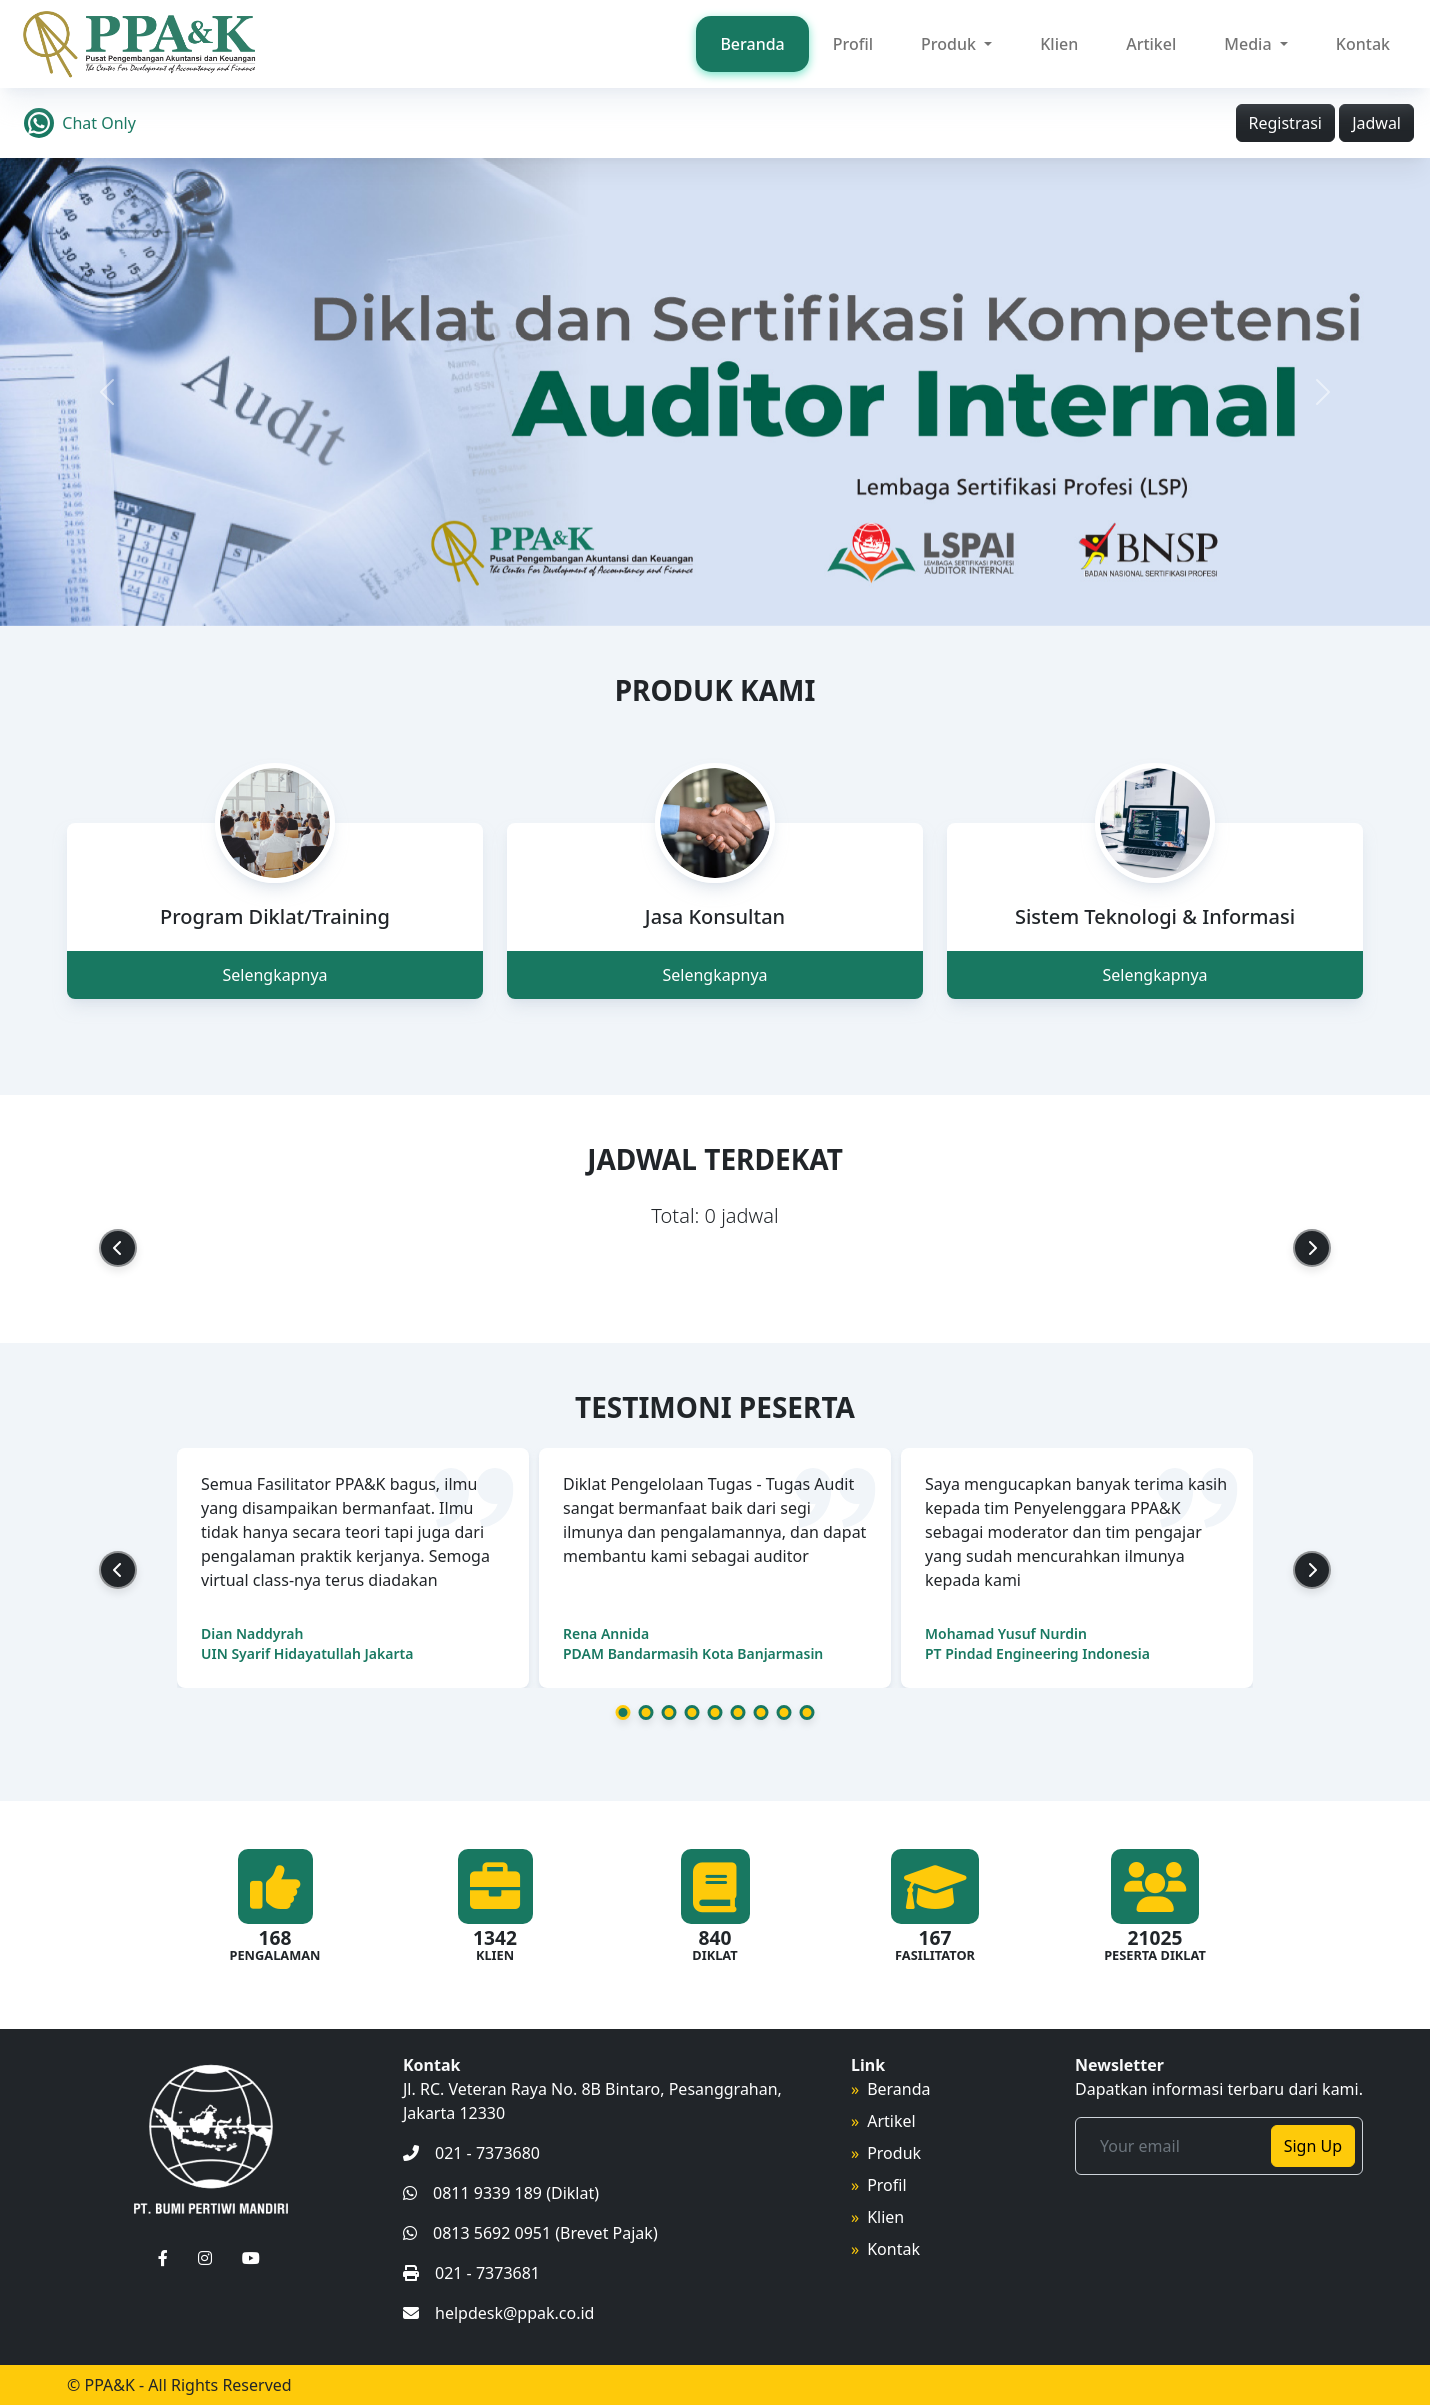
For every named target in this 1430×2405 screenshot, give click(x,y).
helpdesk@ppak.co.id (498, 2313)
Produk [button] (950, 44)
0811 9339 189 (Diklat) (501, 2193)
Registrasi (1285, 123)
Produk (894, 2153)
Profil (853, 44)
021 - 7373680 (471, 2153)
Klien (1059, 44)
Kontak (1363, 44)
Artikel (1151, 44)
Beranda (752, 44)
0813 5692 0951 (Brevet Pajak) (530, 2233)
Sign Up (1313, 2146)
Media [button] (1249, 44)
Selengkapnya (274, 975)
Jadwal (1376, 123)
